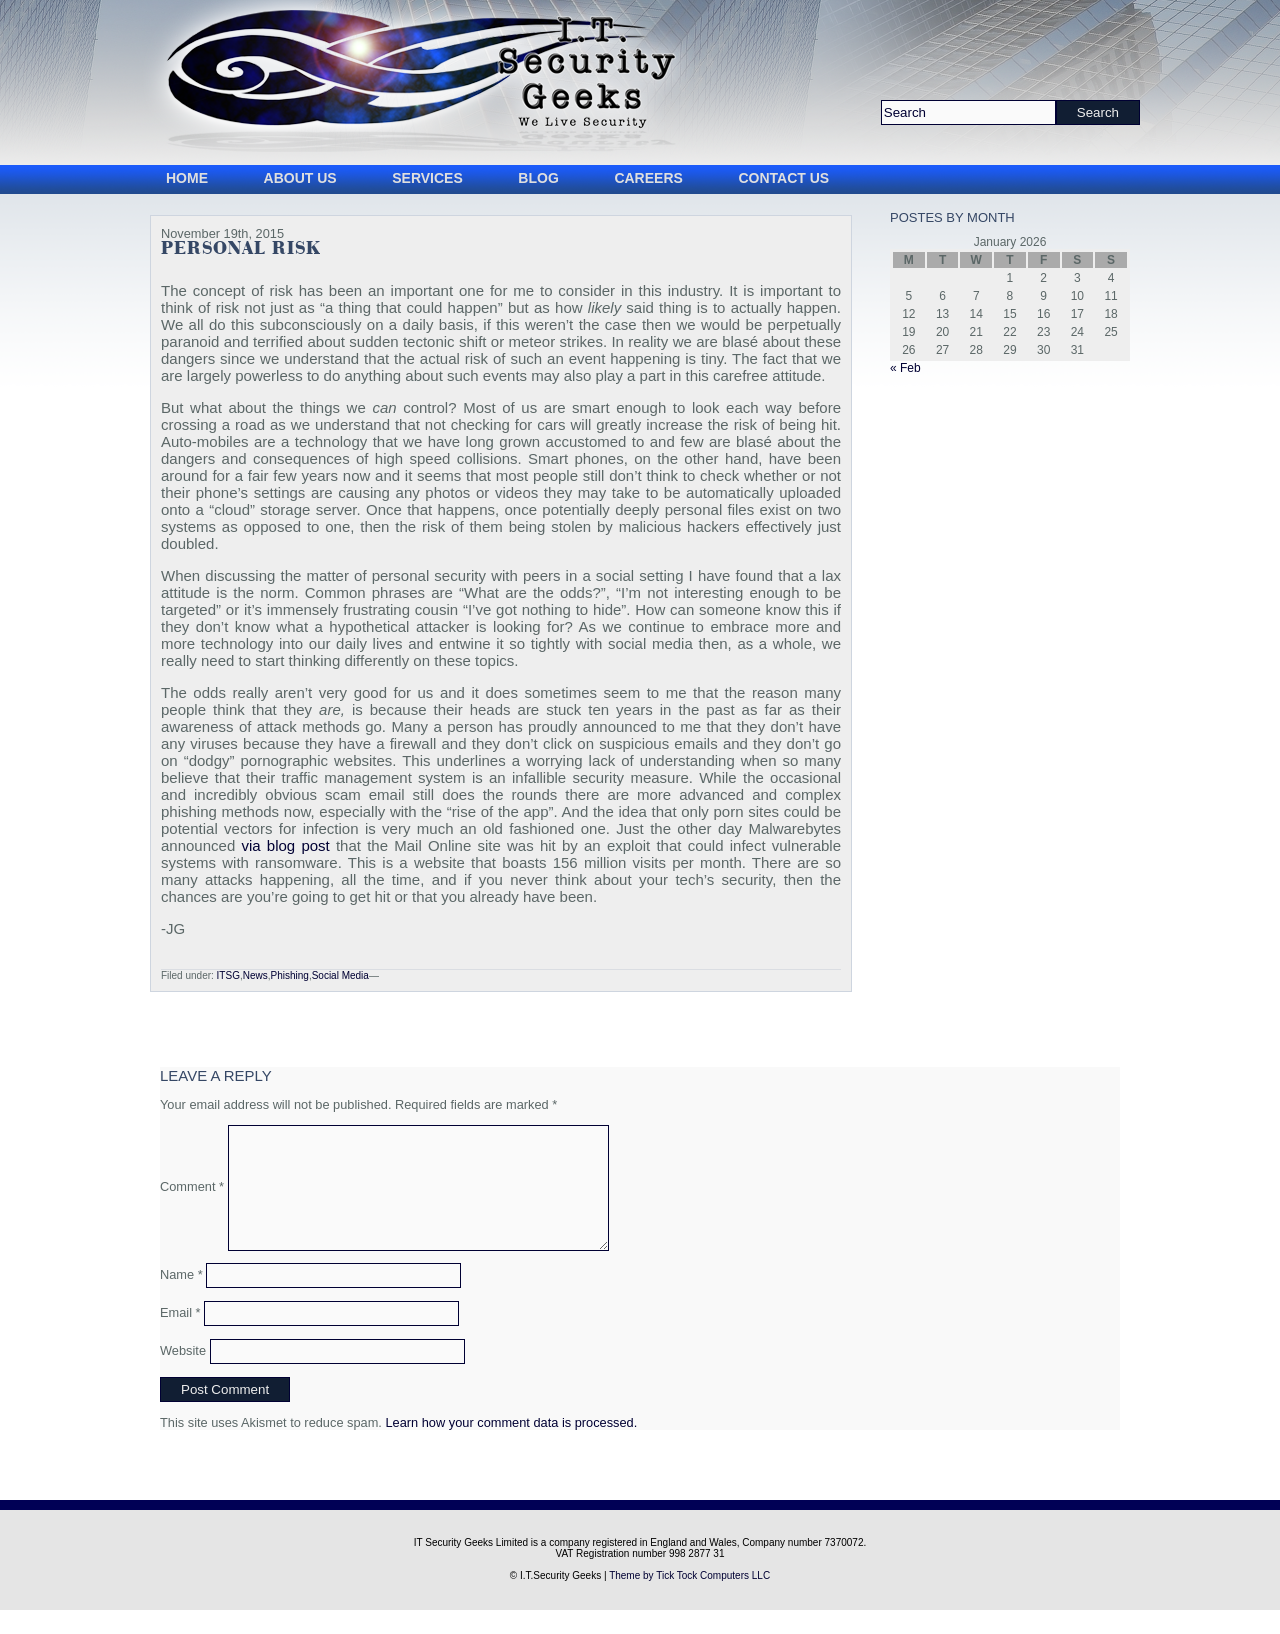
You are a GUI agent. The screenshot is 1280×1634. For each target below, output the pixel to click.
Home (187, 178)
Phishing (290, 975)
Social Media (340, 975)
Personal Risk (241, 249)
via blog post (285, 845)
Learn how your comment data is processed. (511, 1446)
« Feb (905, 368)
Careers (648, 178)
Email (180, 1336)
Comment (192, 1198)
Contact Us (783, 178)
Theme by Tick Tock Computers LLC (689, 1599)
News (255, 975)
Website (183, 1374)
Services (427, 178)
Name (181, 1298)
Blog (538, 178)
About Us (300, 178)
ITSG (228, 975)
